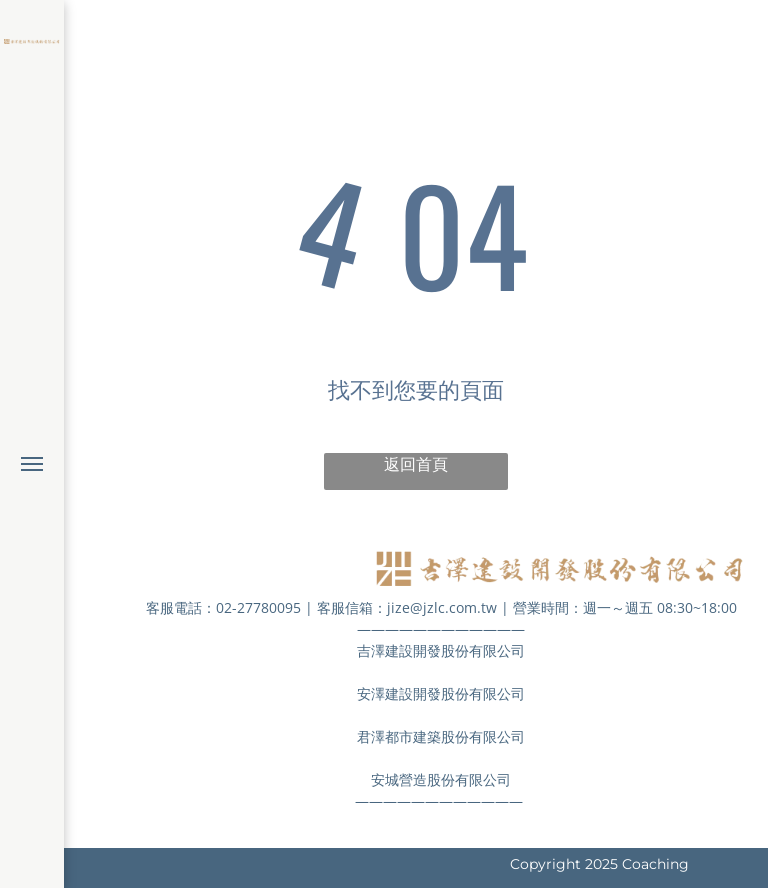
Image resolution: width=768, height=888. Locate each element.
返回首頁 (416, 465)
